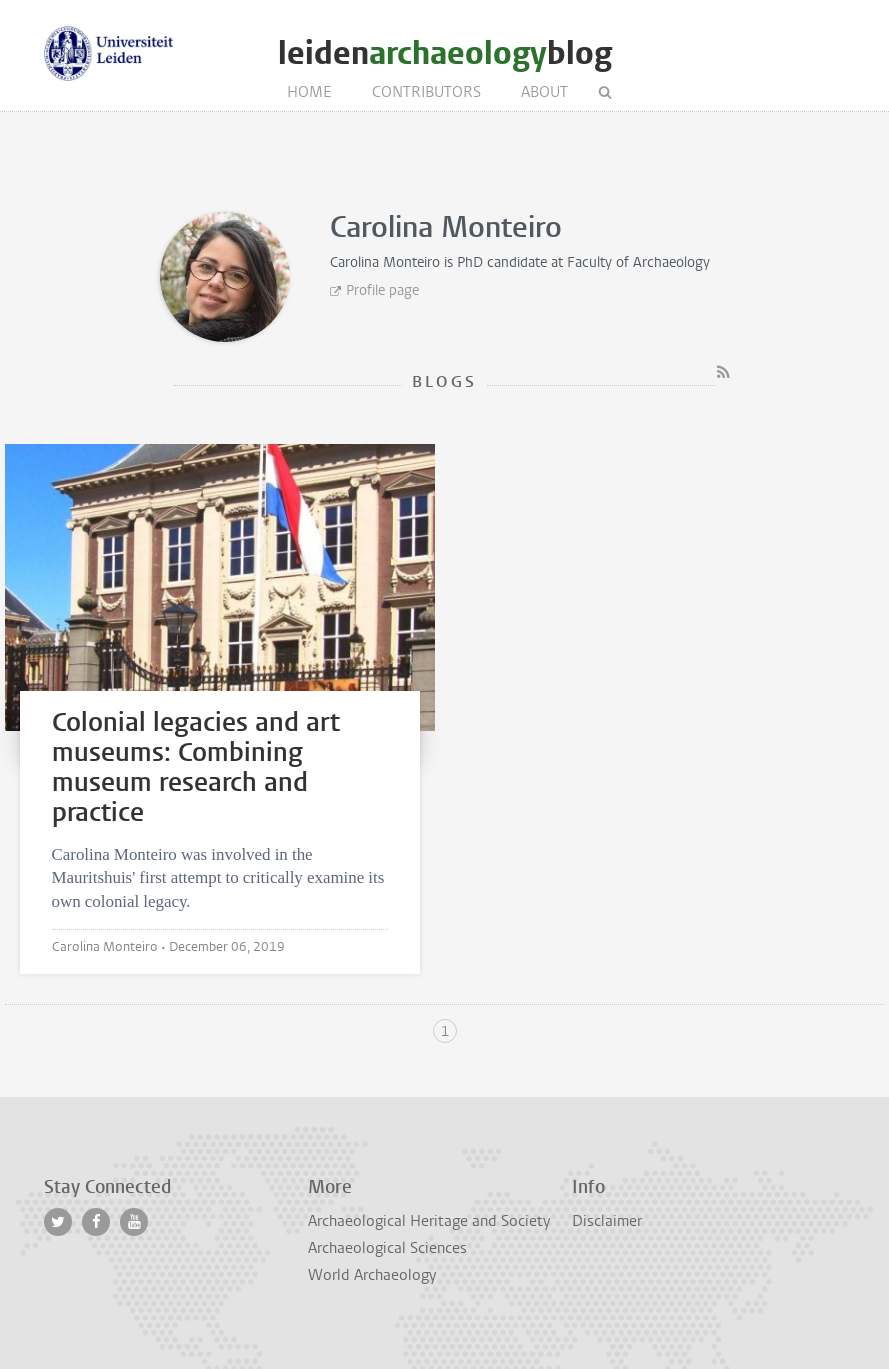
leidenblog (445, 53)
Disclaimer (607, 1221)
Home (309, 92)
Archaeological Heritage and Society (429, 1221)
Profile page (382, 290)
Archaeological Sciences (387, 1248)
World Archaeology (372, 1275)
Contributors (426, 92)
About (544, 92)
